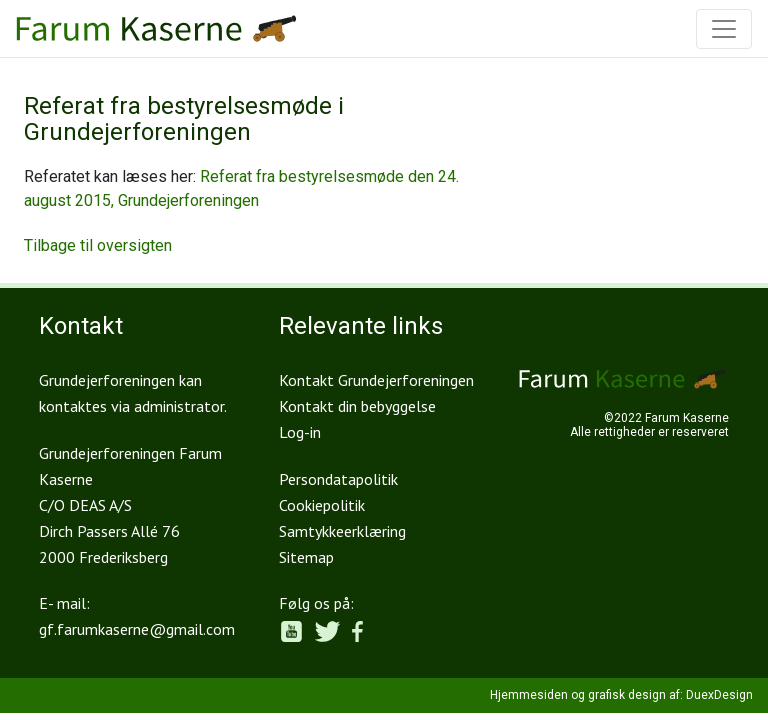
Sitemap (306, 557)
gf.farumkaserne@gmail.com (137, 629)
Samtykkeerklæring (342, 531)
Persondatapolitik (338, 479)
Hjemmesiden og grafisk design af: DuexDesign (621, 695)
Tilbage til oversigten (98, 245)
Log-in (300, 432)
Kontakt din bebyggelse (357, 406)
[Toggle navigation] (724, 29)
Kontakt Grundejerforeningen (376, 380)
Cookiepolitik (322, 505)
